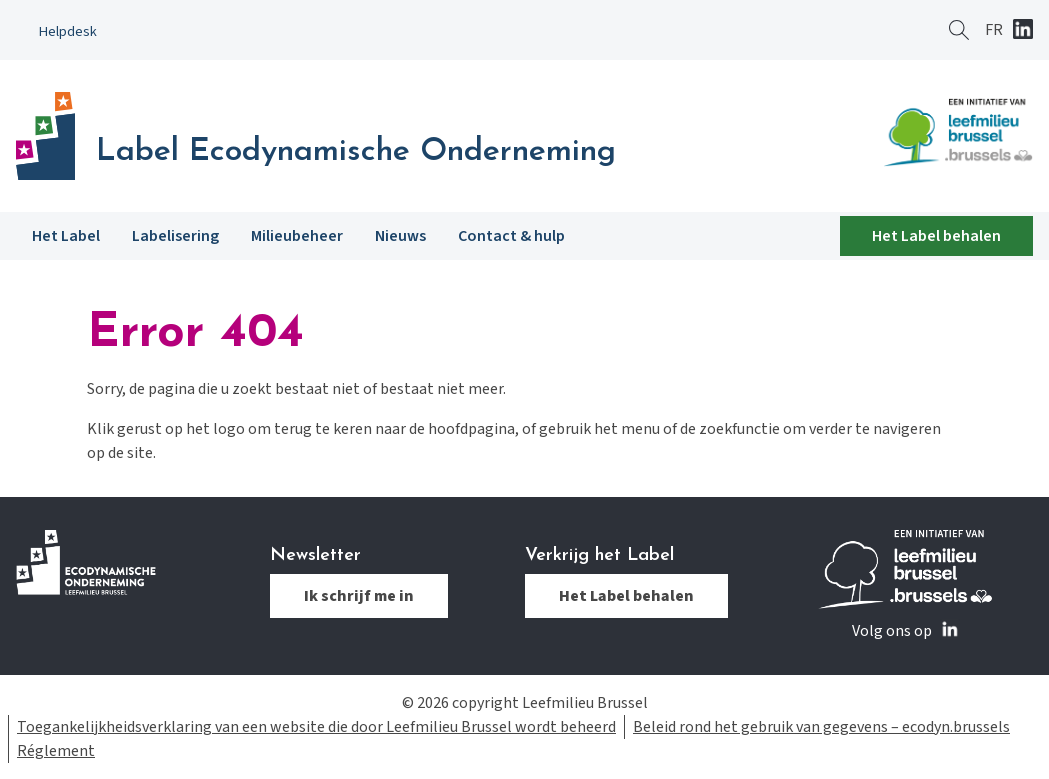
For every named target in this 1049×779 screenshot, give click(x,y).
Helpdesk (68, 31)
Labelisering (175, 236)
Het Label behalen (936, 236)
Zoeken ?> (959, 30)
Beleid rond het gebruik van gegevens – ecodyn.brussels (821, 727)
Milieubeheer (297, 236)
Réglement (56, 751)
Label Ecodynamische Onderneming (356, 152)
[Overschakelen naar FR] (994, 30)
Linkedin (1023, 31)
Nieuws (400, 236)
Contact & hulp (511, 236)
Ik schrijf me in (359, 596)
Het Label (66, 236)
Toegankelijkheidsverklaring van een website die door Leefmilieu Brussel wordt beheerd (316, 727)
